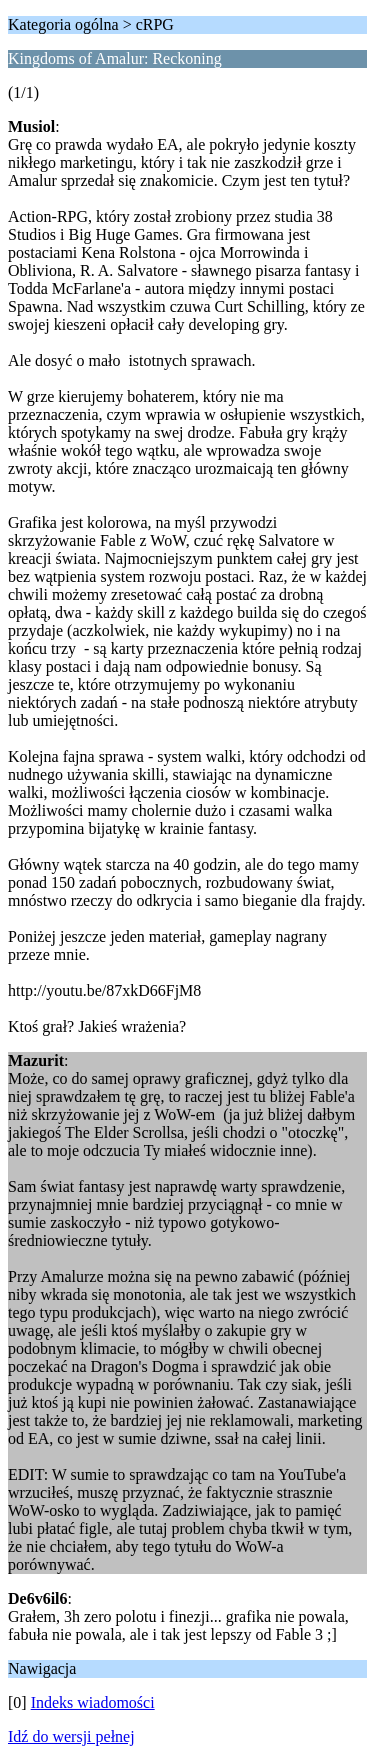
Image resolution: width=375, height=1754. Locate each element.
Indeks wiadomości (93, 1702)
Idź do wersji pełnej (71, 1736)
